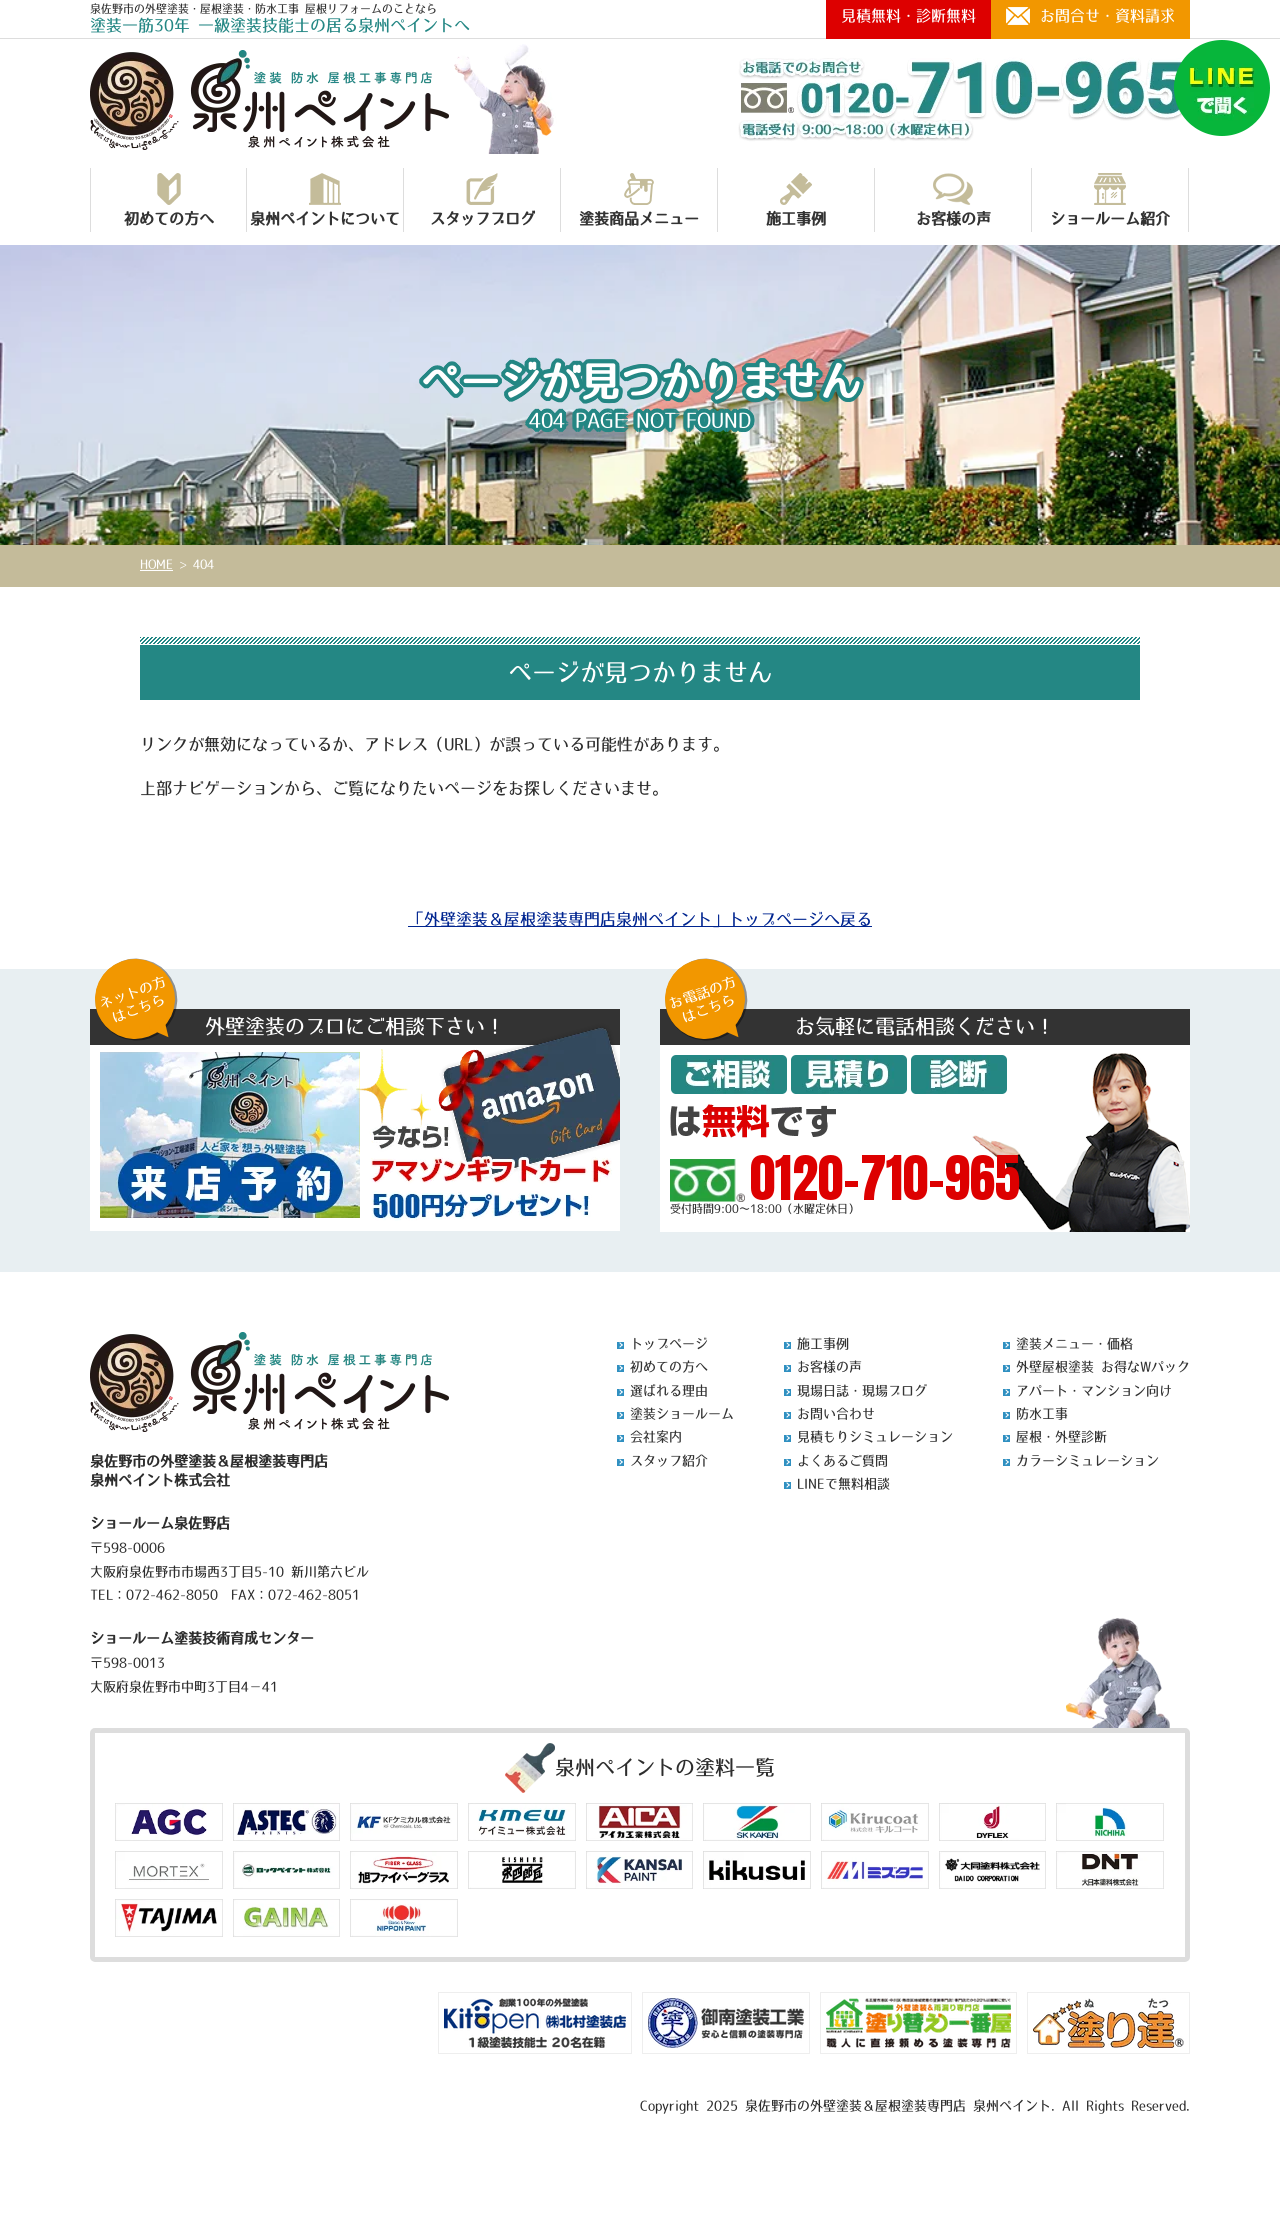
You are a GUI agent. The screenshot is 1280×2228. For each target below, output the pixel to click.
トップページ (669, 1343)
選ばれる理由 (669, 1390)
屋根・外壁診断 (1061, 1436)
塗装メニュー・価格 (1074, 1343)
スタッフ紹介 (669, 1460)
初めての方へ (169, 199)
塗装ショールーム (682, 1413)
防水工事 (1042, 1413)
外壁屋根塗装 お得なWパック (1103, 1366)
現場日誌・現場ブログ (862, 1390)
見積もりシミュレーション (875, 1436)
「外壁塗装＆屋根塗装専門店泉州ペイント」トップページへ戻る (640, 919)
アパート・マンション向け (1094, 1390)
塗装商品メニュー (639, 199)
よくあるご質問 (842, 1460)
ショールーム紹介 (1110, 199)
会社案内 (656, 1436)
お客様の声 (953, 199)
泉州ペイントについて (325, 199)
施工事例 (796, 199)
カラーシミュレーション (1087, 1460)
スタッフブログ (482, 199)
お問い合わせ (836, 1413)
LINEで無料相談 (843, 1483)
